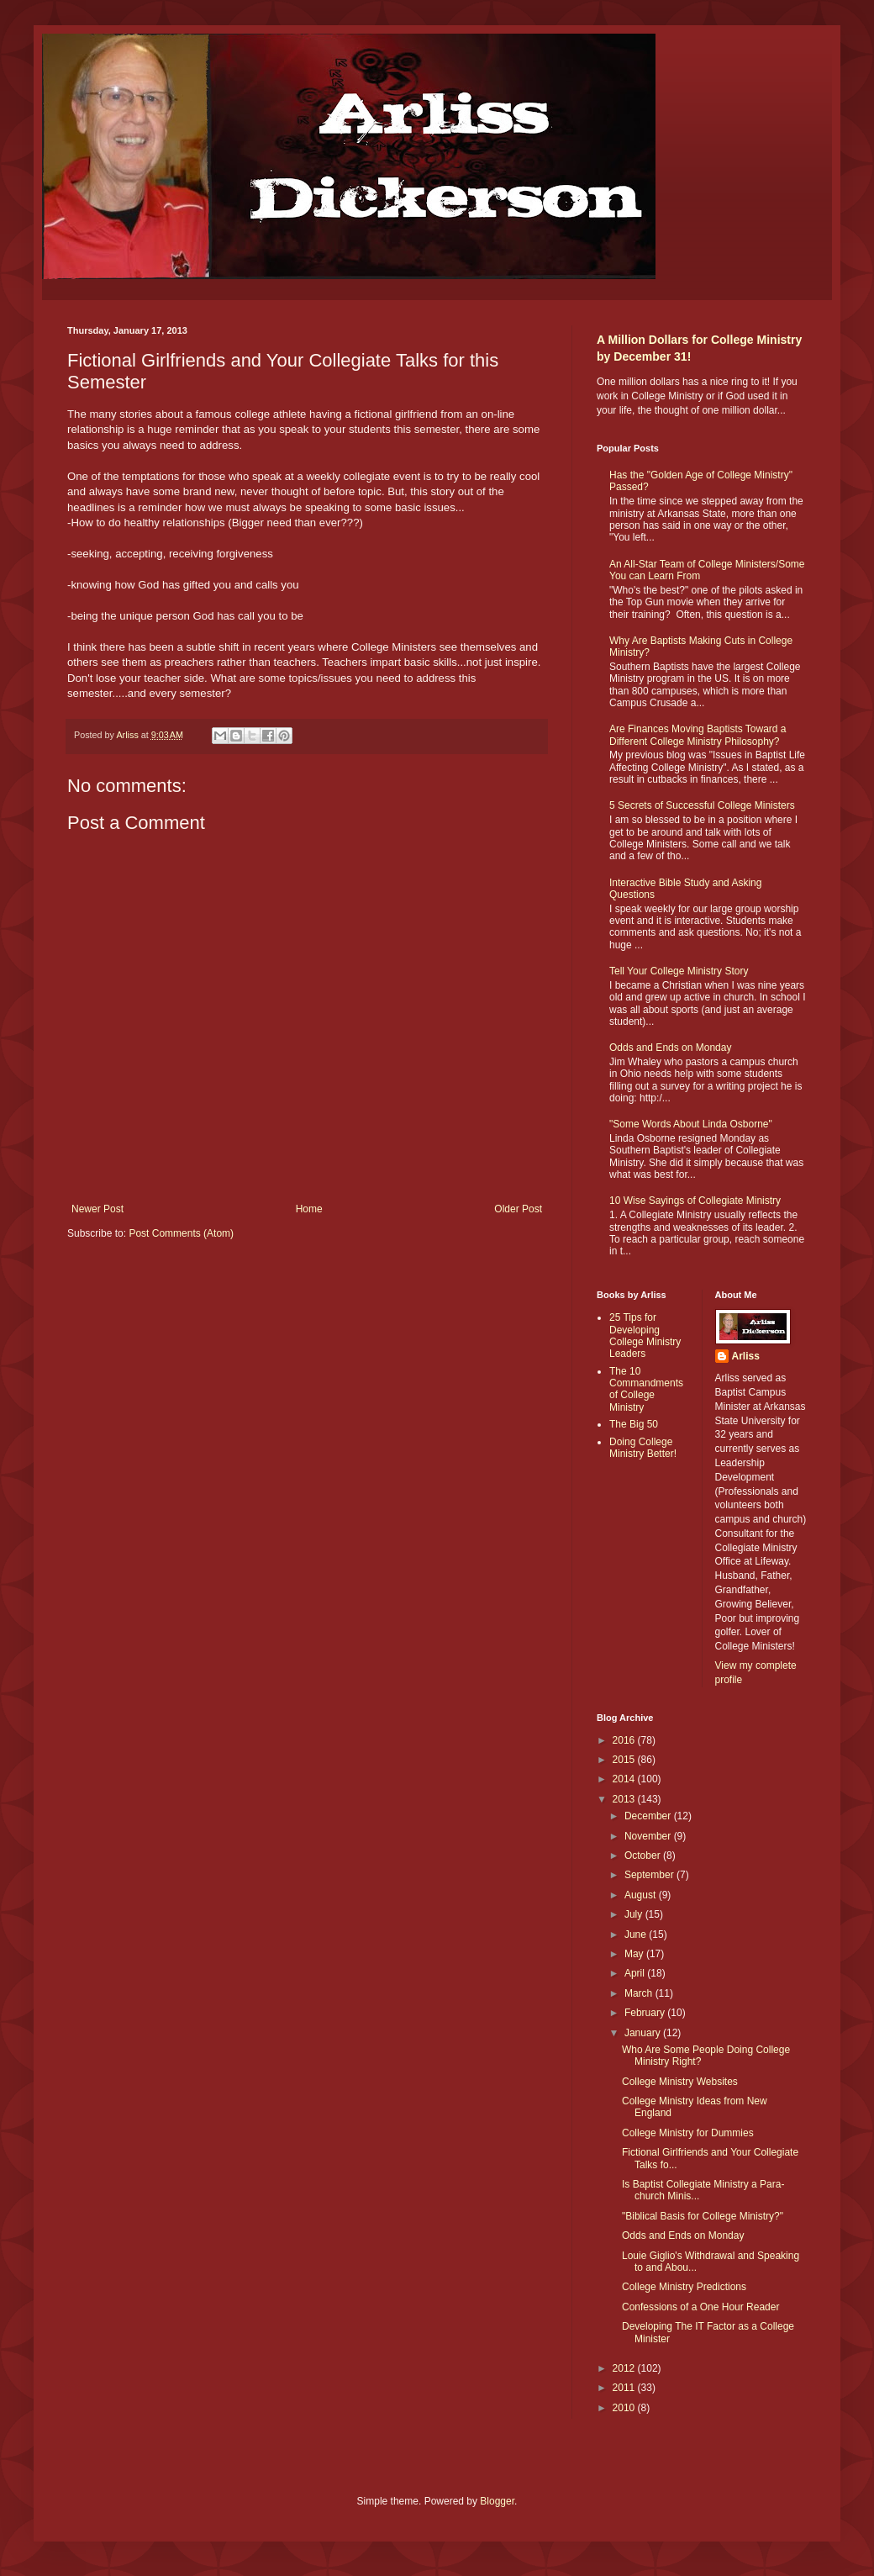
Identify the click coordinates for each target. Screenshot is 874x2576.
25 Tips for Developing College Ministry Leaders (645, 1335)
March (640, 1993)
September (650, 1875)
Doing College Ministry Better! (643, 1448)
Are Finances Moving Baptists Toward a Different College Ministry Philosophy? (698, 735)
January (643, 2033)
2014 (625, 1779)
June (636, 1934)
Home (309, 1209)
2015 (625, 1760)
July (634, 1914)
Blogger (497, 2501)
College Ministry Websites (680, 2082)
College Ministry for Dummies (688, 2133)
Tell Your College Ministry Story (678, 971)
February (645, 2013)
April (635, 1973)
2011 (625, 2388)
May (635, 1954)
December (649, 1816)
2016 (625, 1740)
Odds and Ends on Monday (670, 1047)
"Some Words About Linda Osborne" (690, 1124)
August (641, 1895)
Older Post (518, 1209)
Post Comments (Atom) (181, 1233)
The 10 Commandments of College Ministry (646, 1389)
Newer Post (97, 1209)
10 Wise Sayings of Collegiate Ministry (695, 1200)
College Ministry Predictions (684, 2287)
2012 (625, 2368)
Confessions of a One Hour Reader (700, 2307)
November (649, 1836)
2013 (625, 1799)
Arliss (746, 1356)
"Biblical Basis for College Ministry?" (702, 2216)
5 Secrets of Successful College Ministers (702, 805)
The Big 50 (633, 1424)
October (643, 1855)
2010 (625, 2408)
